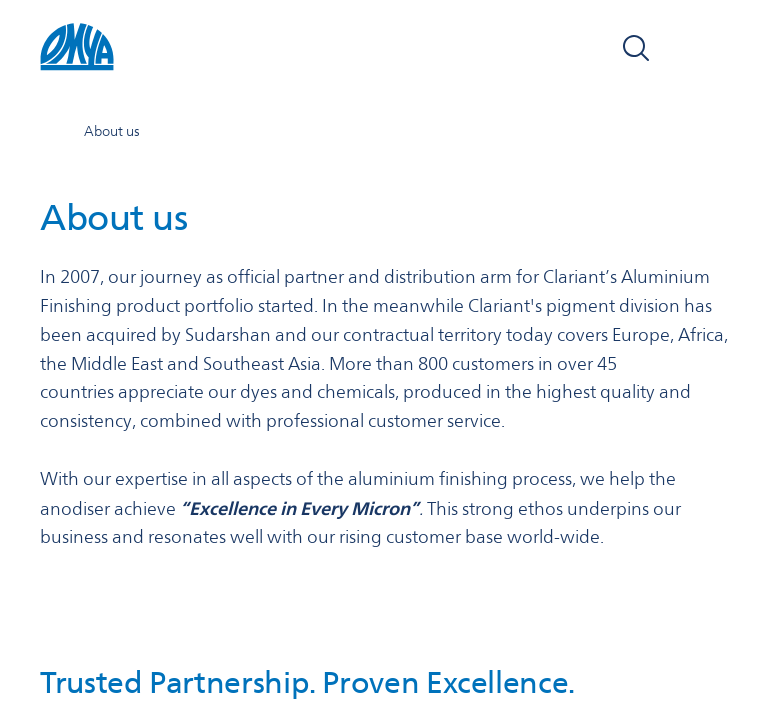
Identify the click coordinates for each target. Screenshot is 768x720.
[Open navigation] (706, 48)
